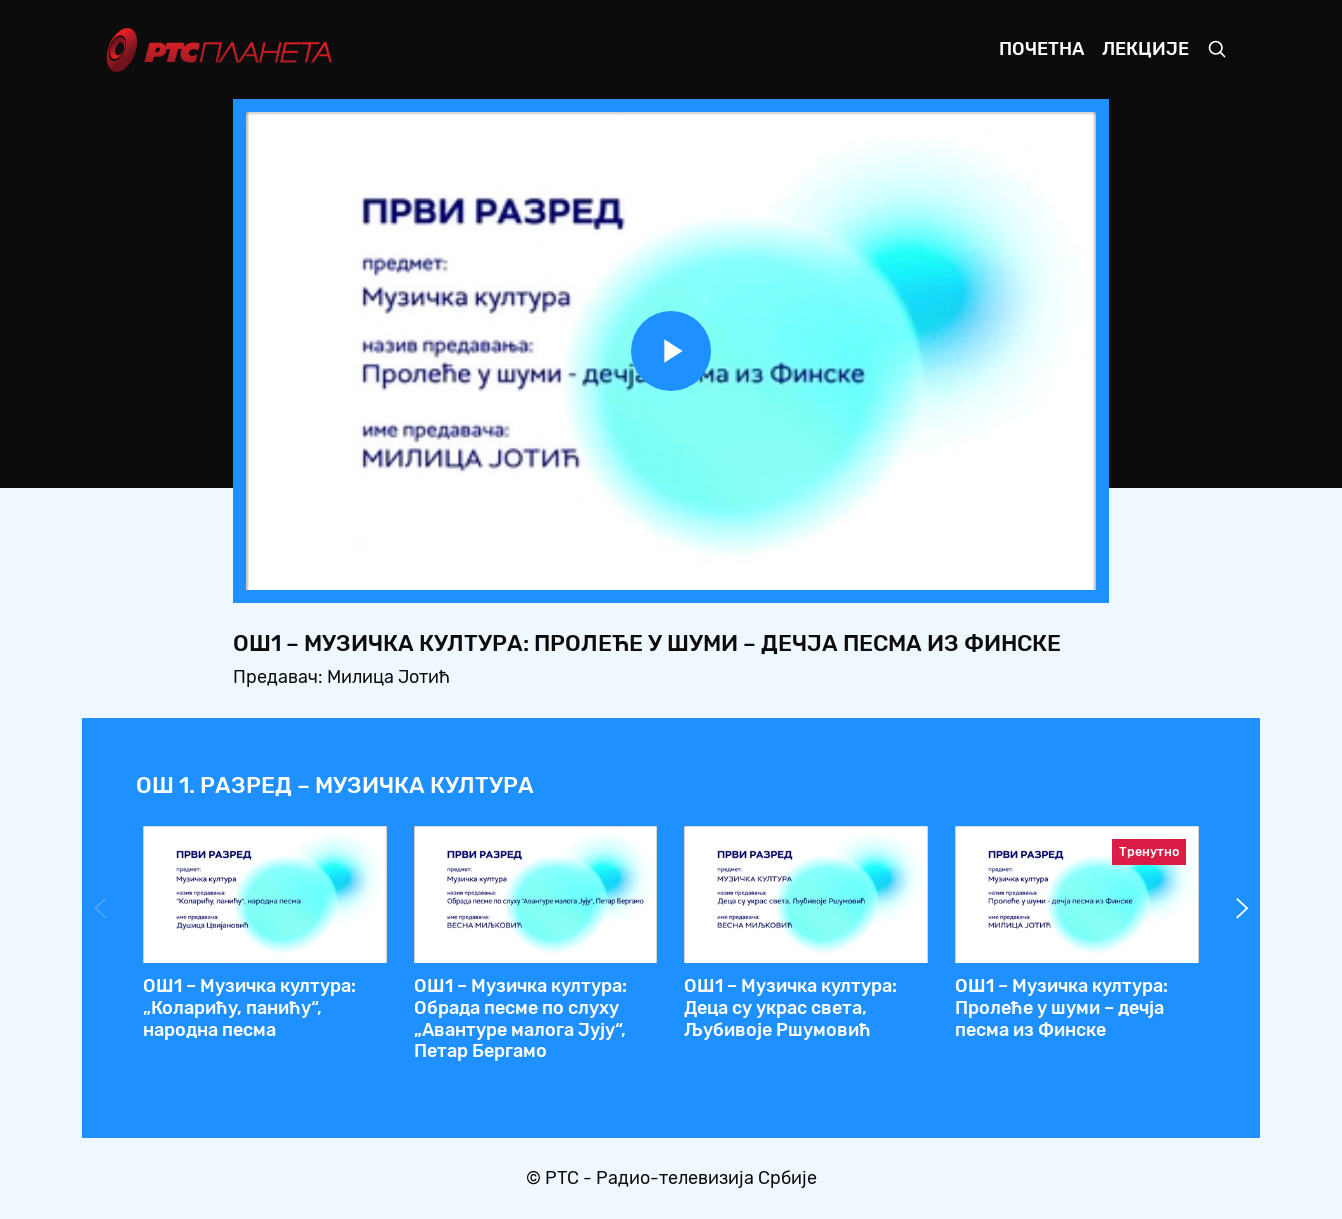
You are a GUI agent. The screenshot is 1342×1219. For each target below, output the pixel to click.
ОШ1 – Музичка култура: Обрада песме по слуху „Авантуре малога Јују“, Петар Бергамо (520, 1018)
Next (1242, 908)
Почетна (1041, 49)
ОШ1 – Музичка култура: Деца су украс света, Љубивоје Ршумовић (790, 1007)
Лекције (1145, 49)
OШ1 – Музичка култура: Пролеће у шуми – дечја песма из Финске (1061, 1007)
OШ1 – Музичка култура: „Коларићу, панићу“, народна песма (249, 1007)
